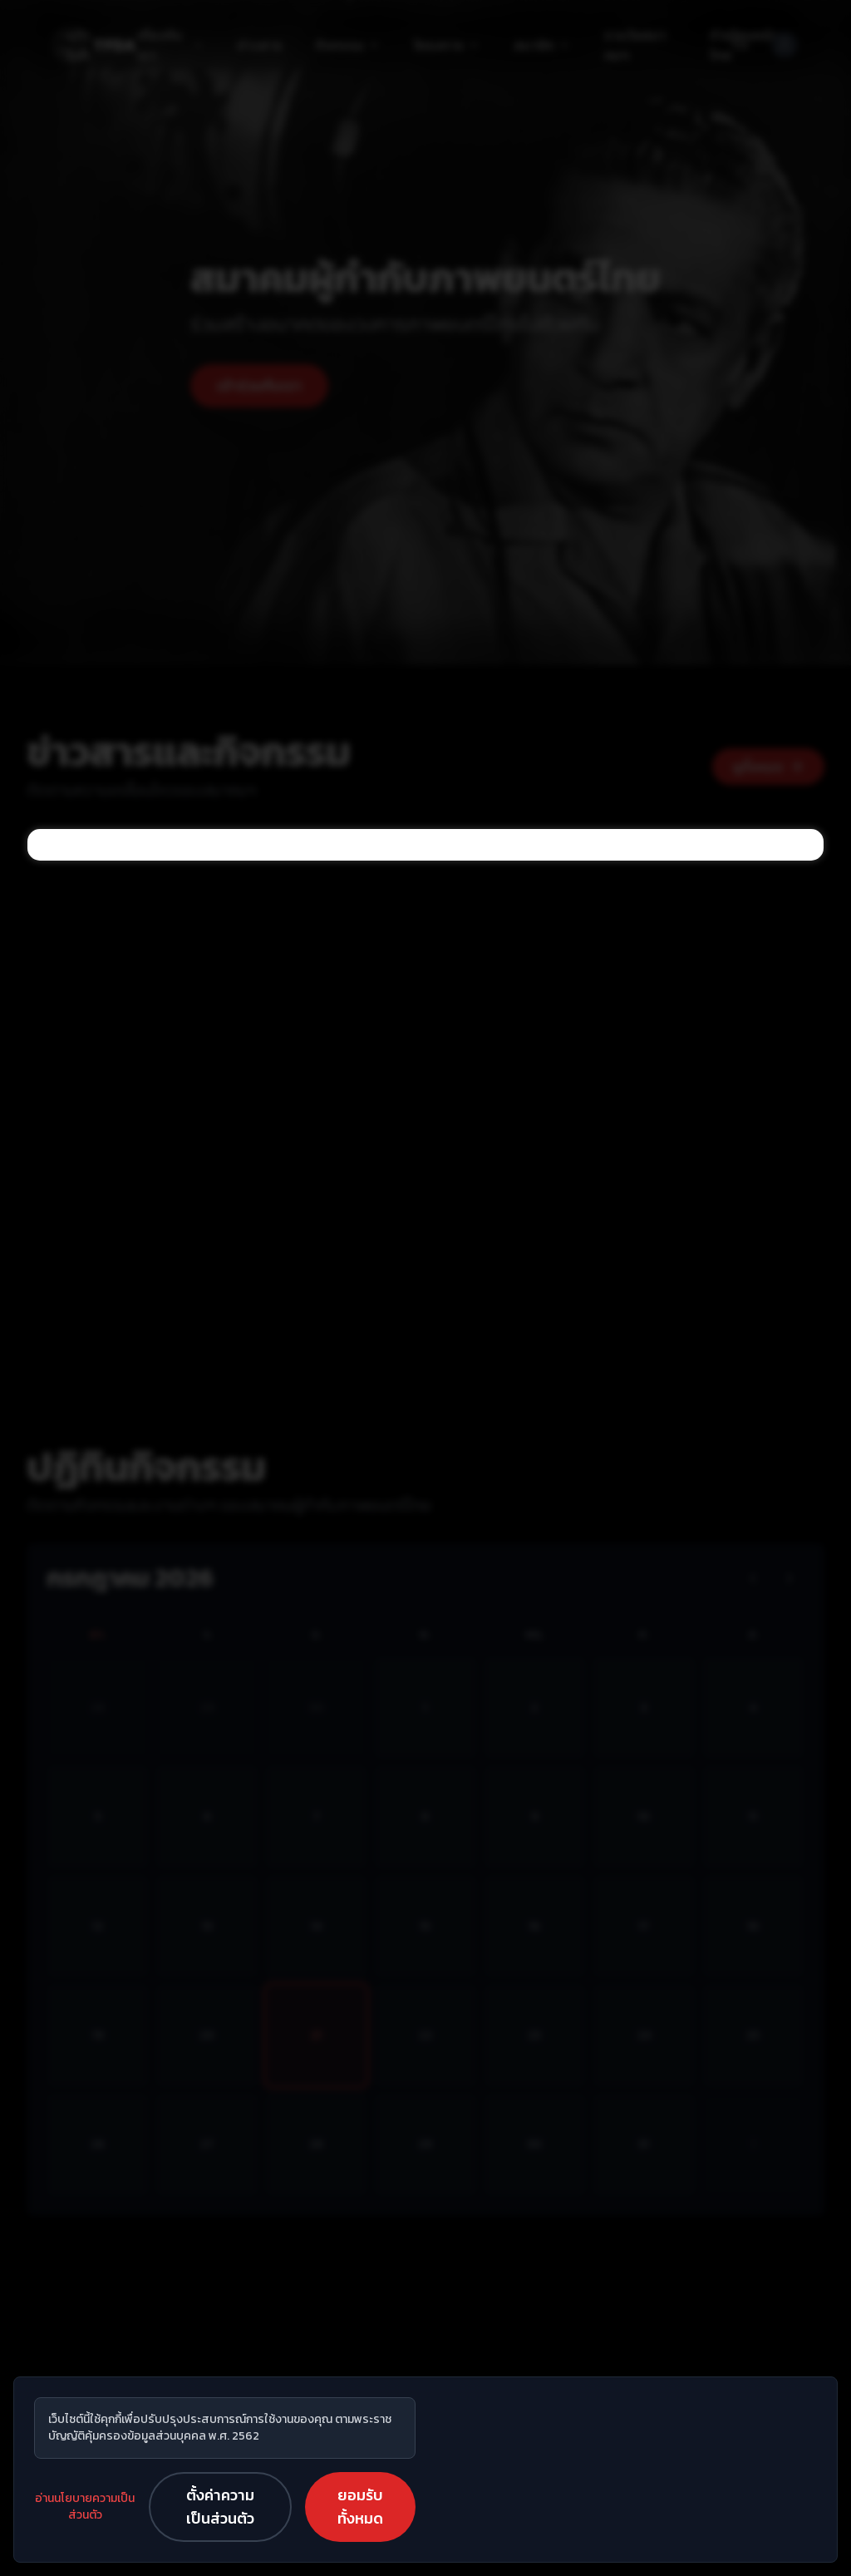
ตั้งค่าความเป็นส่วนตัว (220, 2506)
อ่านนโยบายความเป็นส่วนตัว (85, 2507)
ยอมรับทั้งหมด (360, 2506)
